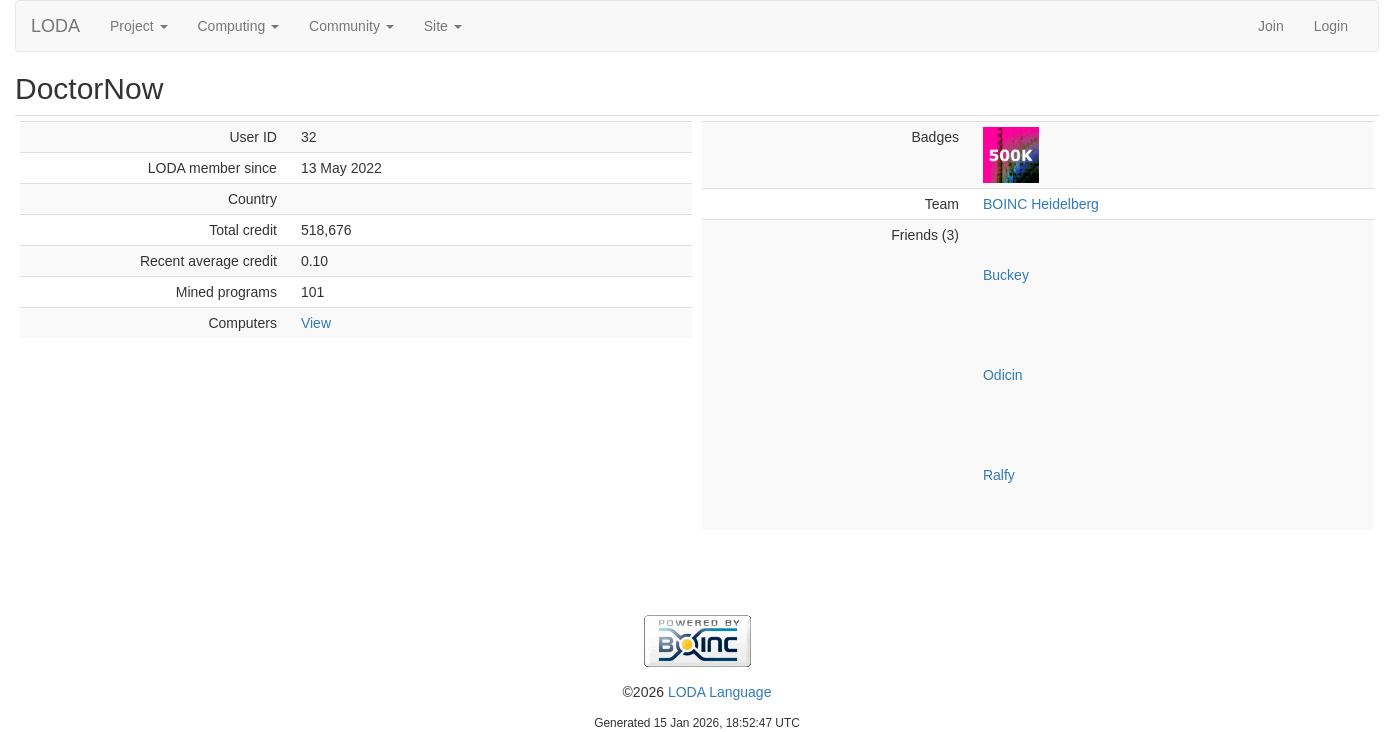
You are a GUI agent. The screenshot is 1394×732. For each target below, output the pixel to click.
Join (1271, 26)
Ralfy (999, 475)
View (316, 323)
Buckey (1006, 275)
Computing (239, 26)
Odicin (1003, 375)
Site (443, 26)
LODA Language (720, 692)
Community (351, 26)
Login (1331, 26)
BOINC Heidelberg (1041, 204)
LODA (55, 26)
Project (138, 26)
